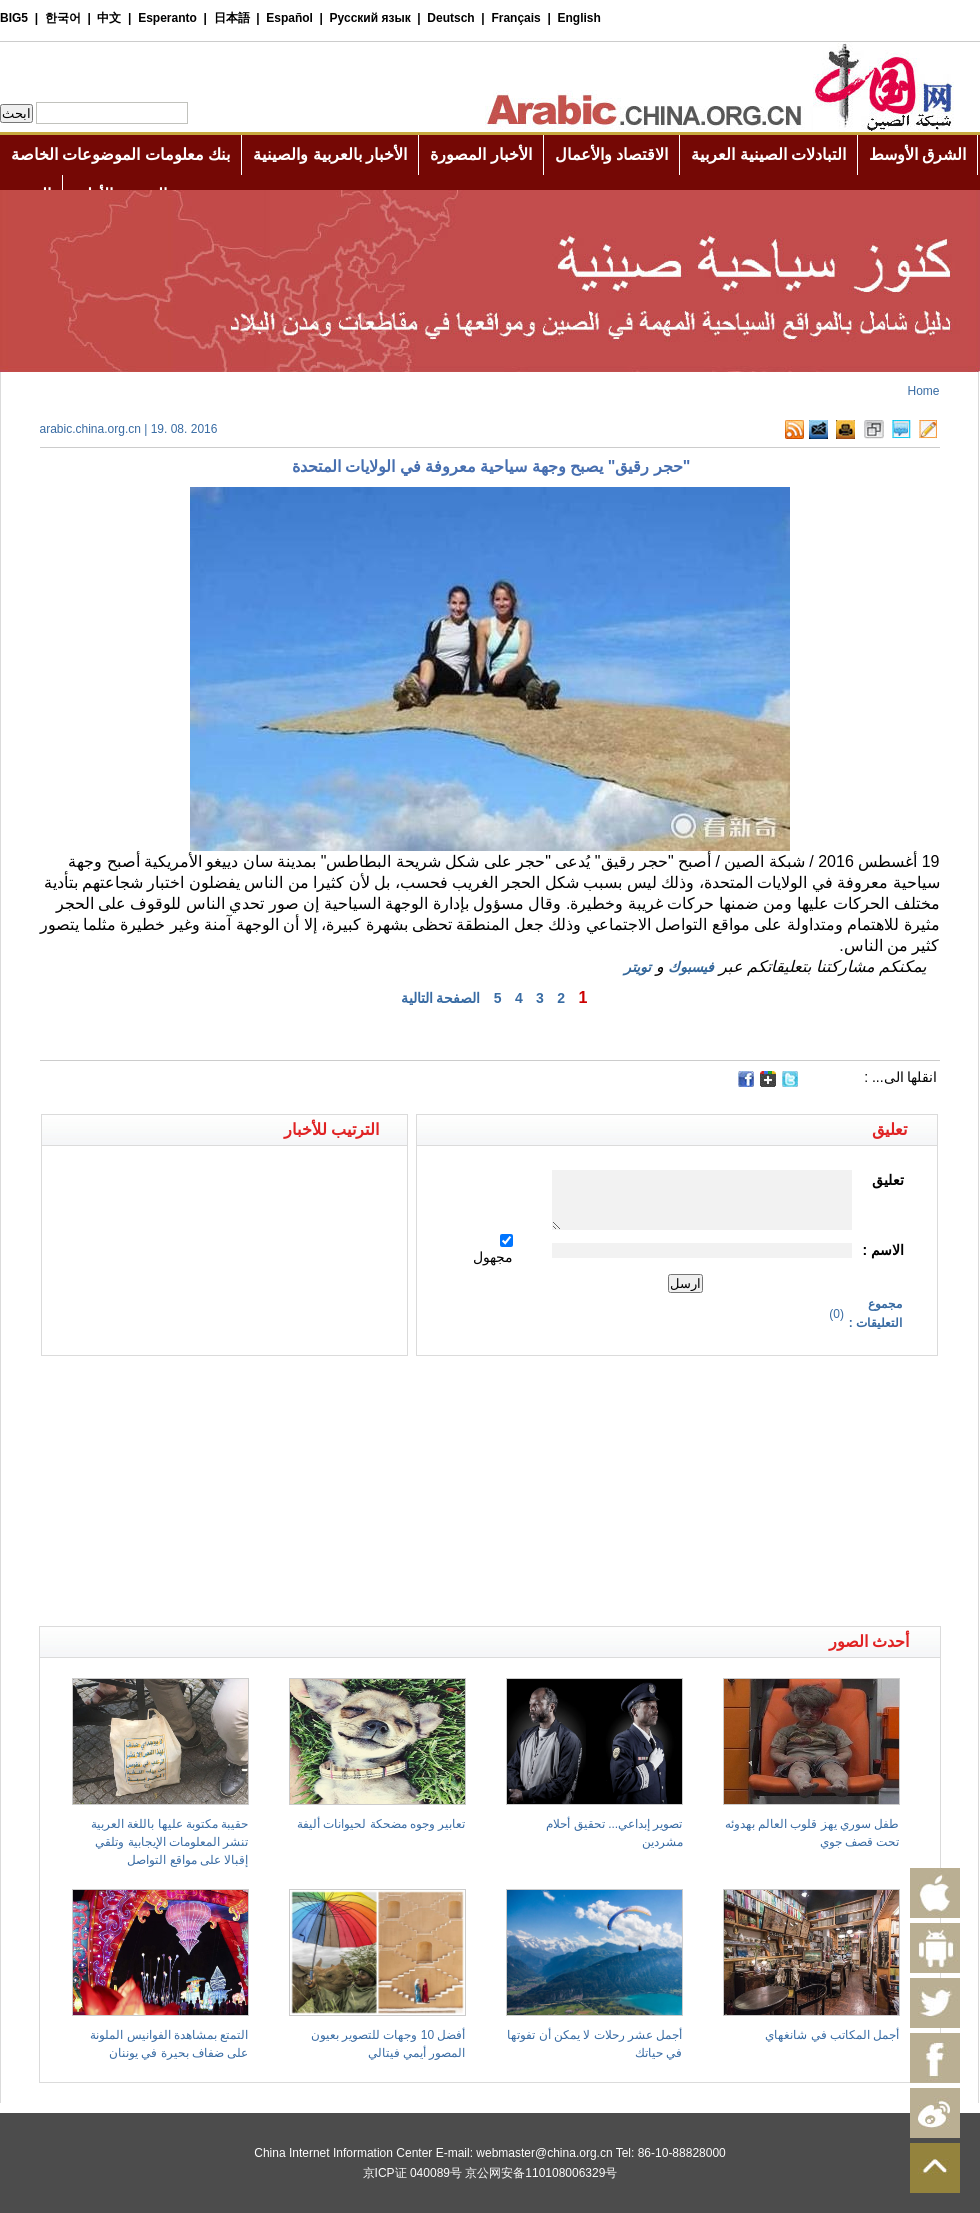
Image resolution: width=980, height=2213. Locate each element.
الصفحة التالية (441, 998)
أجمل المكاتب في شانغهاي (832, 2035)
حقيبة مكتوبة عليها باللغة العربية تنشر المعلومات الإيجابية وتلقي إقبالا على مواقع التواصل (169, 1842)
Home (923, 391)
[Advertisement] (265, 1391)
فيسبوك (691, 967)
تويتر (637, 967)
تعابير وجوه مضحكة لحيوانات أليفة (381, 1824)
